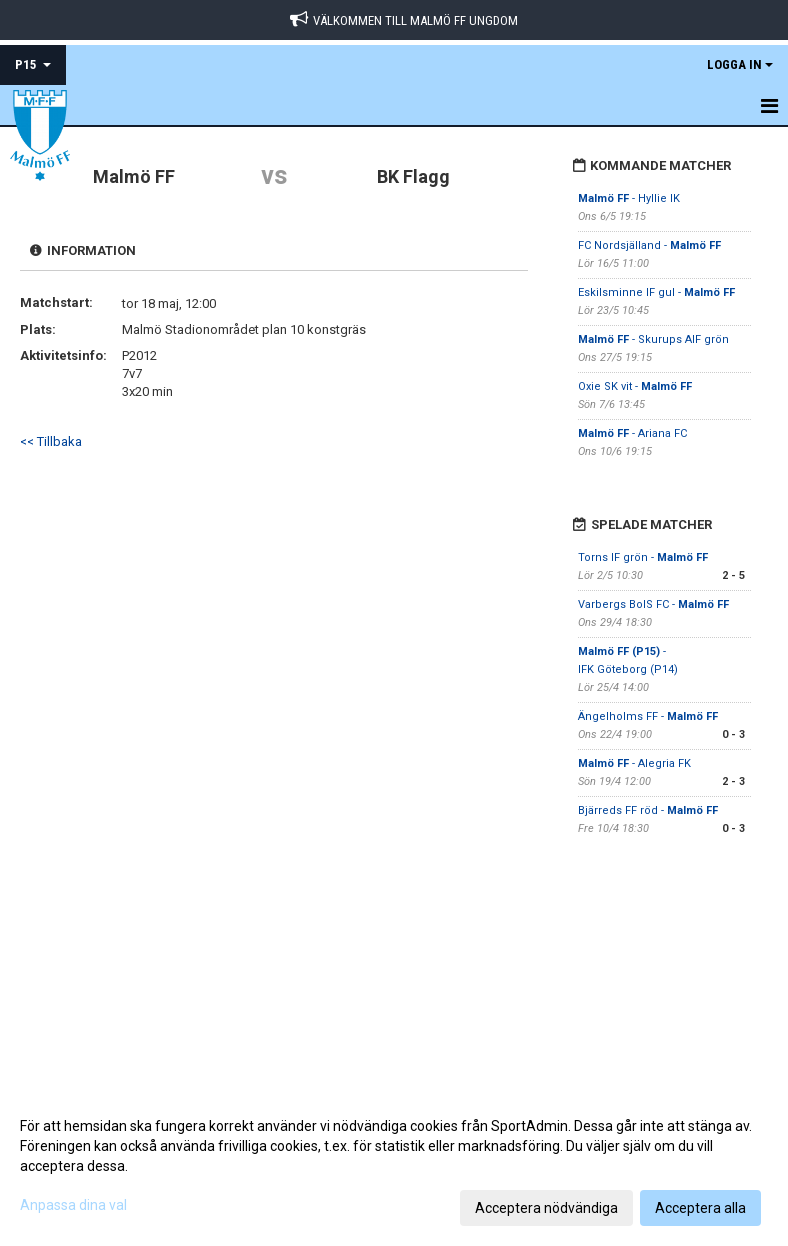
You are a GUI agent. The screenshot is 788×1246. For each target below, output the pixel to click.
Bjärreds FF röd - (648, 810)
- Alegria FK (634, 763)
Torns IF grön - (643, 557)
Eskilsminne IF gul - (656, 292)
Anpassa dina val (73, 1205)
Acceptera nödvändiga (546, 1208)
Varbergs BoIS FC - (653, 604)
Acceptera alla (700, 1208)
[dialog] (394, 1166)
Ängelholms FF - (648, 716)
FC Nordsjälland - (649, 245)
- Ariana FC (634, 433)
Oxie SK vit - (635, 386)
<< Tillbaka (51, 441)
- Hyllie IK (630, 198)
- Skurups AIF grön (653, 339)
